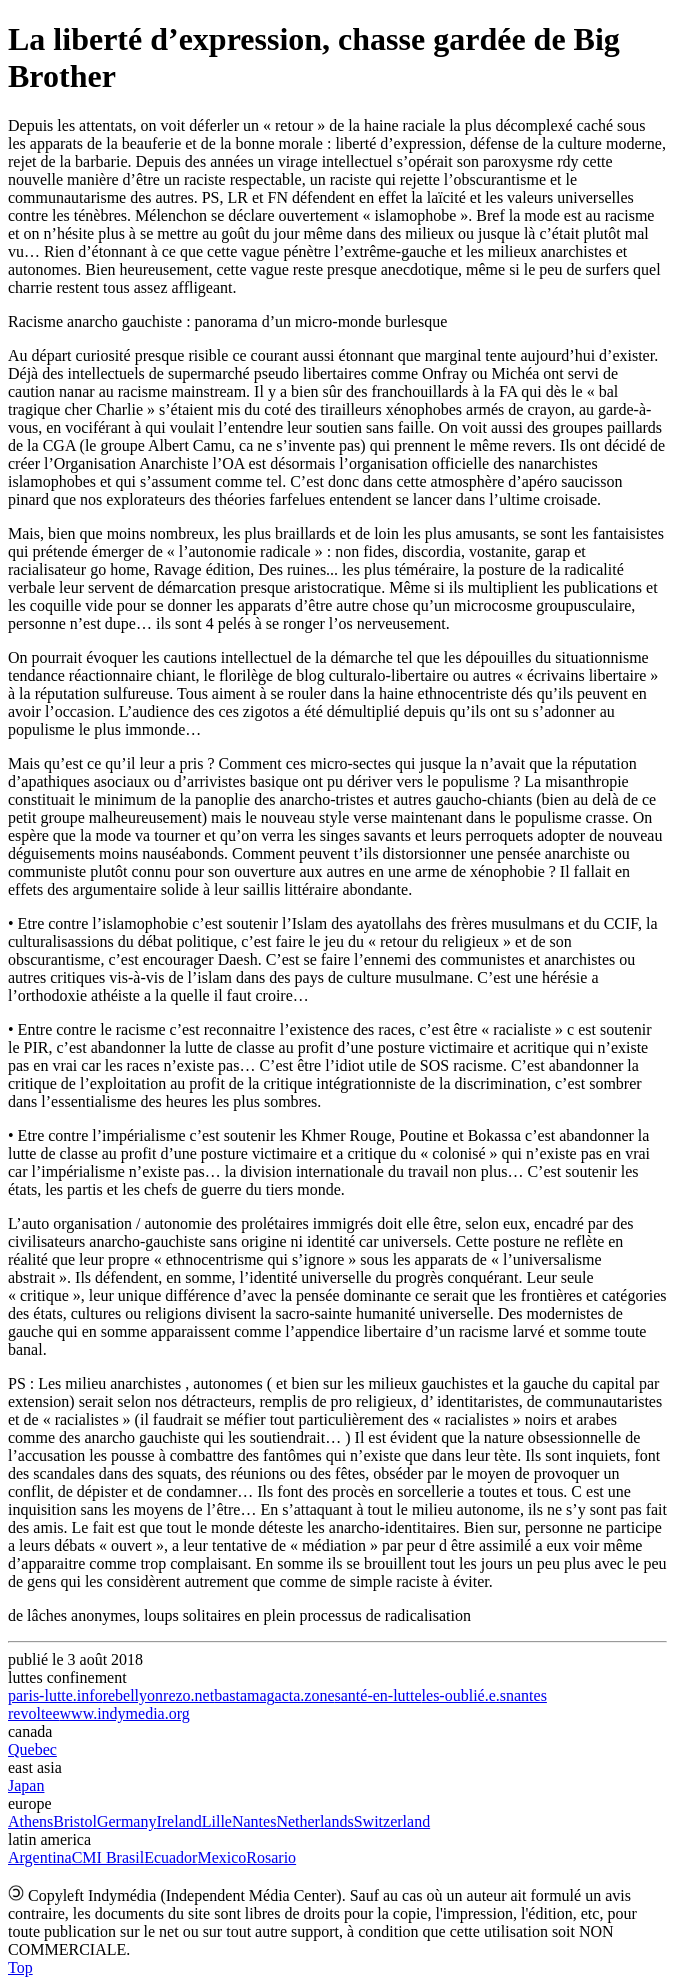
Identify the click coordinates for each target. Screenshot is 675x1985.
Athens (30, 1821)
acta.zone (305, 1695)
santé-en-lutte (378, 1695)
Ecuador (170, 1857)
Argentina (40, 1857)
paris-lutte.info (55, 1695)
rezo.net (188, 1695)
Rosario (271, 1857)
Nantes (254, 1821)
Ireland (178, 1821)
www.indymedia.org (125, 1713)
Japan (26, 1785)
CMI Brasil (108, 1857)
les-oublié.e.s (464, 1695)
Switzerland (392, 1821)
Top (20, 1967)
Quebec (32, 1749)
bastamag (244, 1695)
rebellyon (133, 1695)
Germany (127, 1821)
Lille (217, 1821)
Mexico (221, 1857)
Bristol (75, 1821)
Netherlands (314, 1821)
